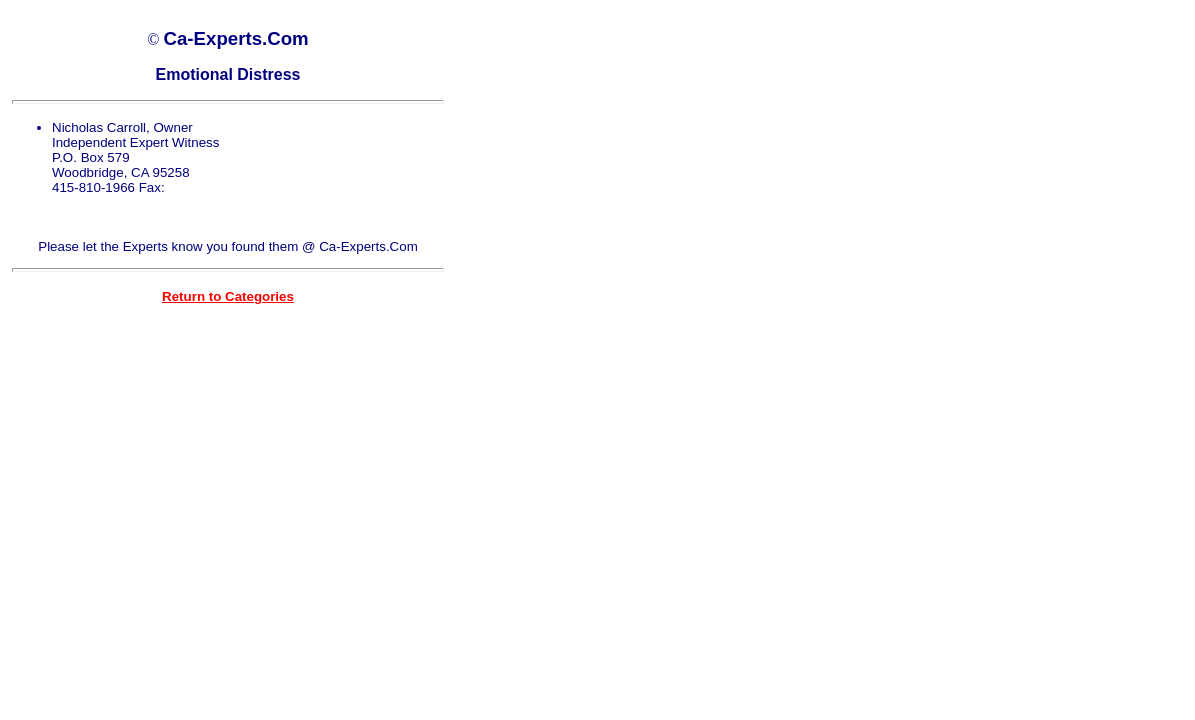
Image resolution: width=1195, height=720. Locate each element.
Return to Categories (228, 296)
